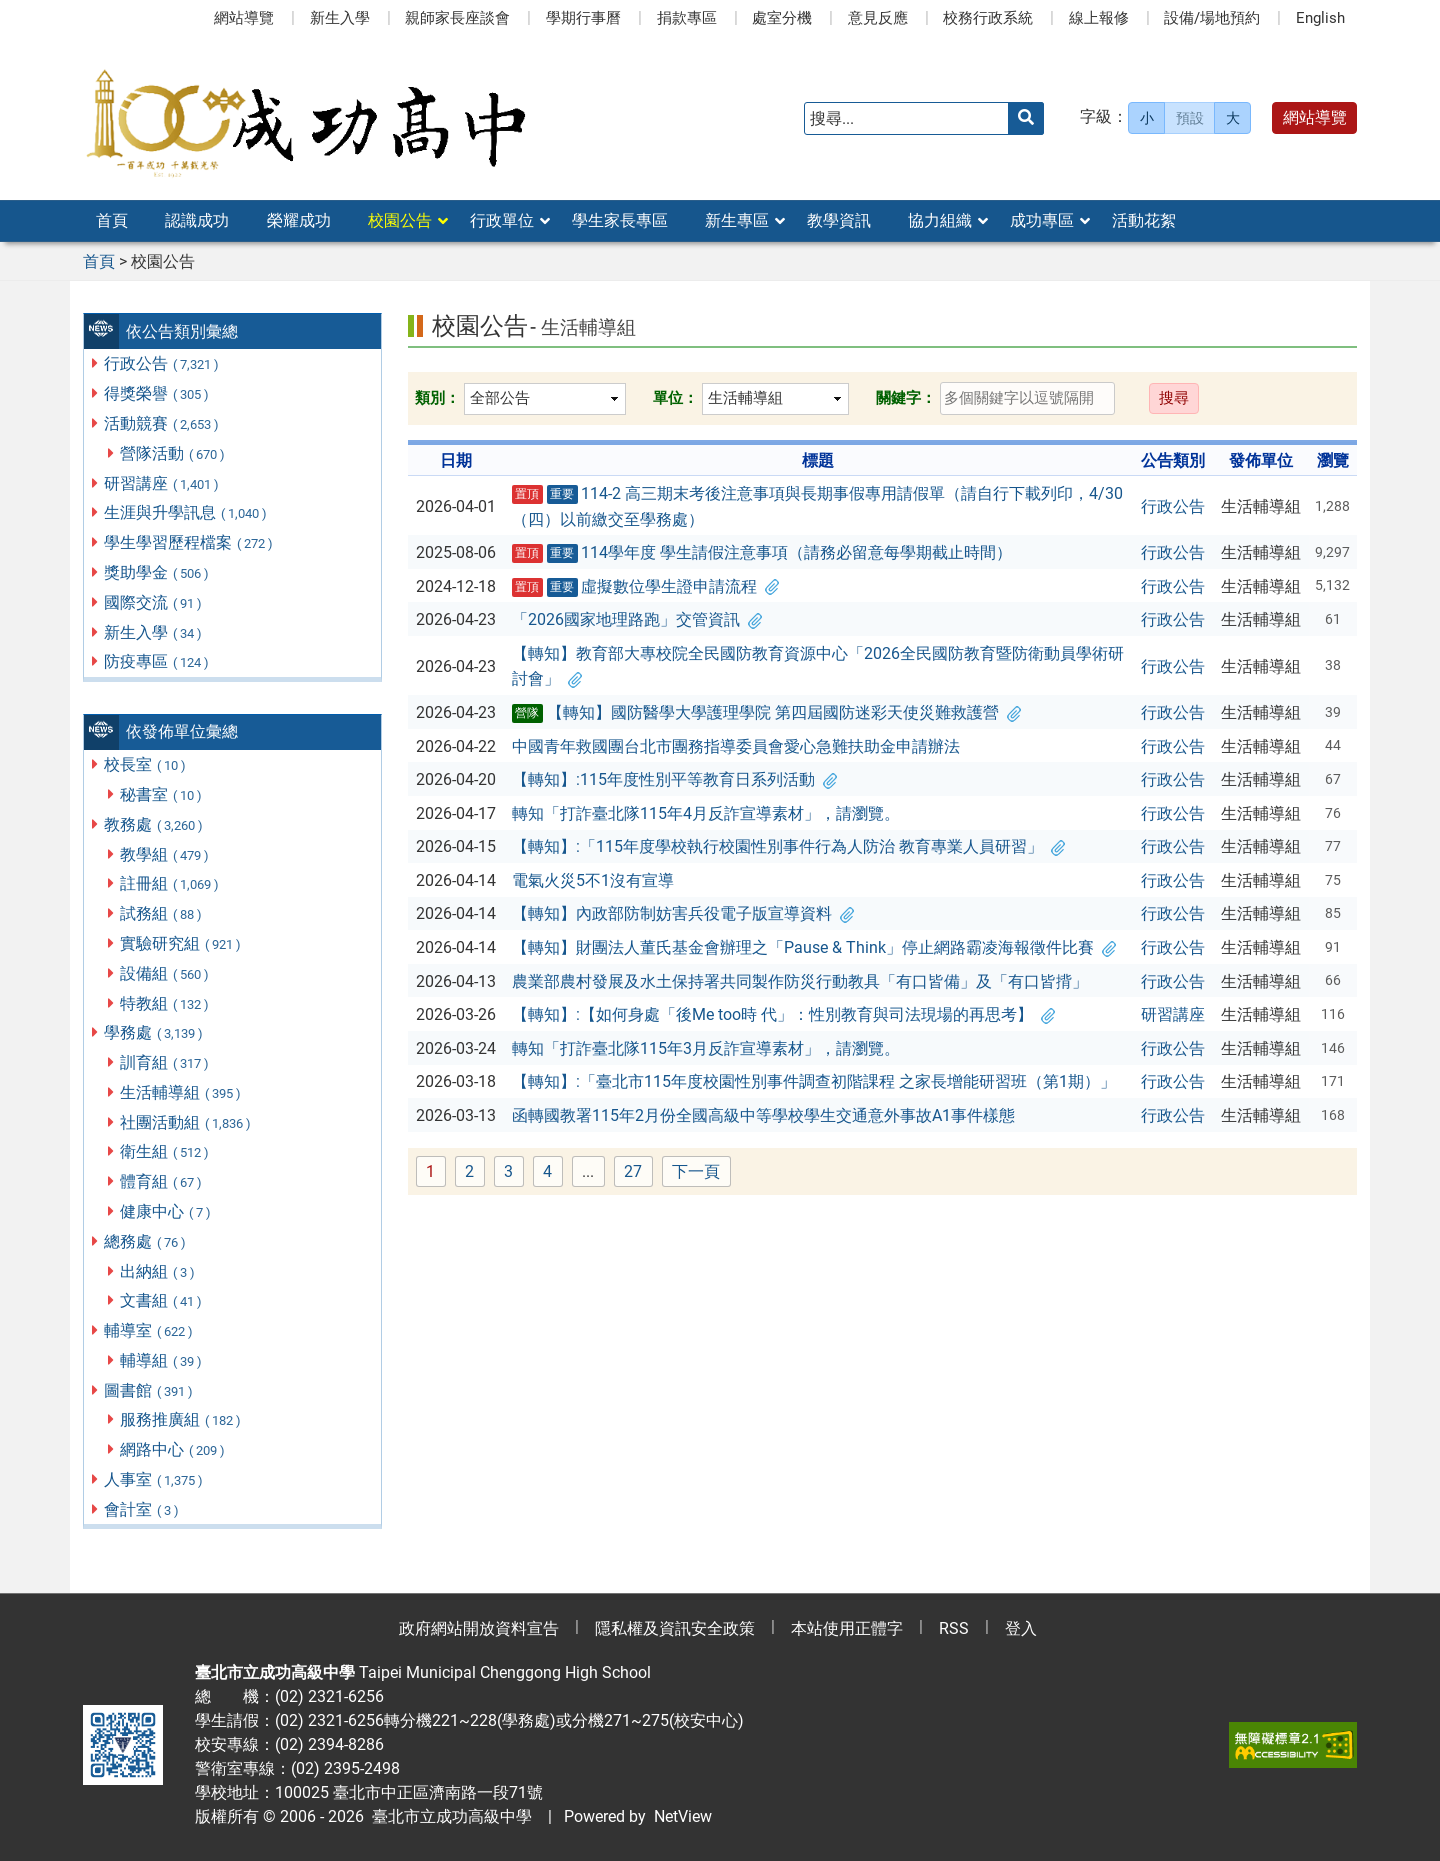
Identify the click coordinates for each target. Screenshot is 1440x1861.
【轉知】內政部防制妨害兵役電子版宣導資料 (683, 913)
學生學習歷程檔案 (189, 542)
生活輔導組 (181, 1092)
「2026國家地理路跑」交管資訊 (637, 619)
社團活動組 (186, 1122)
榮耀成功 (299, 220)
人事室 (154, 1479)
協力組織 (940, 220)
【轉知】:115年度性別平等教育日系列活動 (674, 779)
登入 (1021, 1628)
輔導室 (149, 1330)
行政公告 (162, 363)
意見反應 (878, 18)
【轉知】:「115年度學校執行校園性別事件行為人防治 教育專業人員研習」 (788, 846)
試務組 (162, 913)
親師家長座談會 (457, 18)
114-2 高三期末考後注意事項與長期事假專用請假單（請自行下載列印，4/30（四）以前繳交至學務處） (818, 506)
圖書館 (149, 1390)
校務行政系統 (988, 18)
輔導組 (162, 1360)
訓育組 (165, 1062)
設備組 (165, 973)
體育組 (162, 1181)
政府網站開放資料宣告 (479, 1628)
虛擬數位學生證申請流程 (646, 587)
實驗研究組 (181, 943)
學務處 (154, 1032)
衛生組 (165, 1151)
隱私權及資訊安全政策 (675, 1628)
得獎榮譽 (157, 393)
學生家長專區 (620, 220)
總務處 (146, 1241)
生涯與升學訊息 (186, 512)
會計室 (142, 1509)
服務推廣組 (181, 1419)
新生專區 (737, 220)
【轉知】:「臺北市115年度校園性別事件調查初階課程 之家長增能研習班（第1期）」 (814, 1081)
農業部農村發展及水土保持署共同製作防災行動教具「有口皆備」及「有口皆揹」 (800, 981)
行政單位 (502, 220)
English (1320, 18)
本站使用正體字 (847, 1628)
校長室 (146, 764)
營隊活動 (173, 453)
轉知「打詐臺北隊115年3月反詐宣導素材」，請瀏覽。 (706, 1048)
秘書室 (162, 794)
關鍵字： (906, 398)
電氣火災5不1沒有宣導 (593, 880)
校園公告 (400, 220)
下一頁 (696, 1171)
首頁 (112, 220)
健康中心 (166, 1211)
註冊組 (170, 883)
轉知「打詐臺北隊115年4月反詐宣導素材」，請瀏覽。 (706, 813)
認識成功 (197, 220)
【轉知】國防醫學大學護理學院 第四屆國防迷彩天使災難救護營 (766, 713)
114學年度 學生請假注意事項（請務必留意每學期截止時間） (762, 553)
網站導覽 (244, 18)
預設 (1190, 118)
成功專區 (1042, 220)
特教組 (165, 1003)
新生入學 (340, 18)
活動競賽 (162, 423)
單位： (675, 398)
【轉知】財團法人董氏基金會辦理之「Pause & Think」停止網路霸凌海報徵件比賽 (814, 947)
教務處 (154, 824)
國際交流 (154, 602)
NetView (683, 1816)
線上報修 (1099, 18)
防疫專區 (157, 661)
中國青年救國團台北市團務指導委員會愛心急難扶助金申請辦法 (736, 746)
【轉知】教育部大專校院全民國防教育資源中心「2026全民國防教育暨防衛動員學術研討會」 (818, 666)
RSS (954, 1628)
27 (638, 1172)
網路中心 (173, 1449)
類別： (437, 398)
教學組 (165, 854)
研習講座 (162, 483)
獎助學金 (157, 572)
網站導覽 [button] (1315, 117)
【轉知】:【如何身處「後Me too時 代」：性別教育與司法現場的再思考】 (783, 1014)
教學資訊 (839, 220)
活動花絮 (1144, 220)
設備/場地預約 (1212, 18)
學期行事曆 (583, 18)
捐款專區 (687, 18)
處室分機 (782, 18)
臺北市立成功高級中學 (448, 1816)
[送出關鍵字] (1026, 118)
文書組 (162, 1300)
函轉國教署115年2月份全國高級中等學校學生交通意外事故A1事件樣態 (763, 1115)
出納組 (158, 1271)
